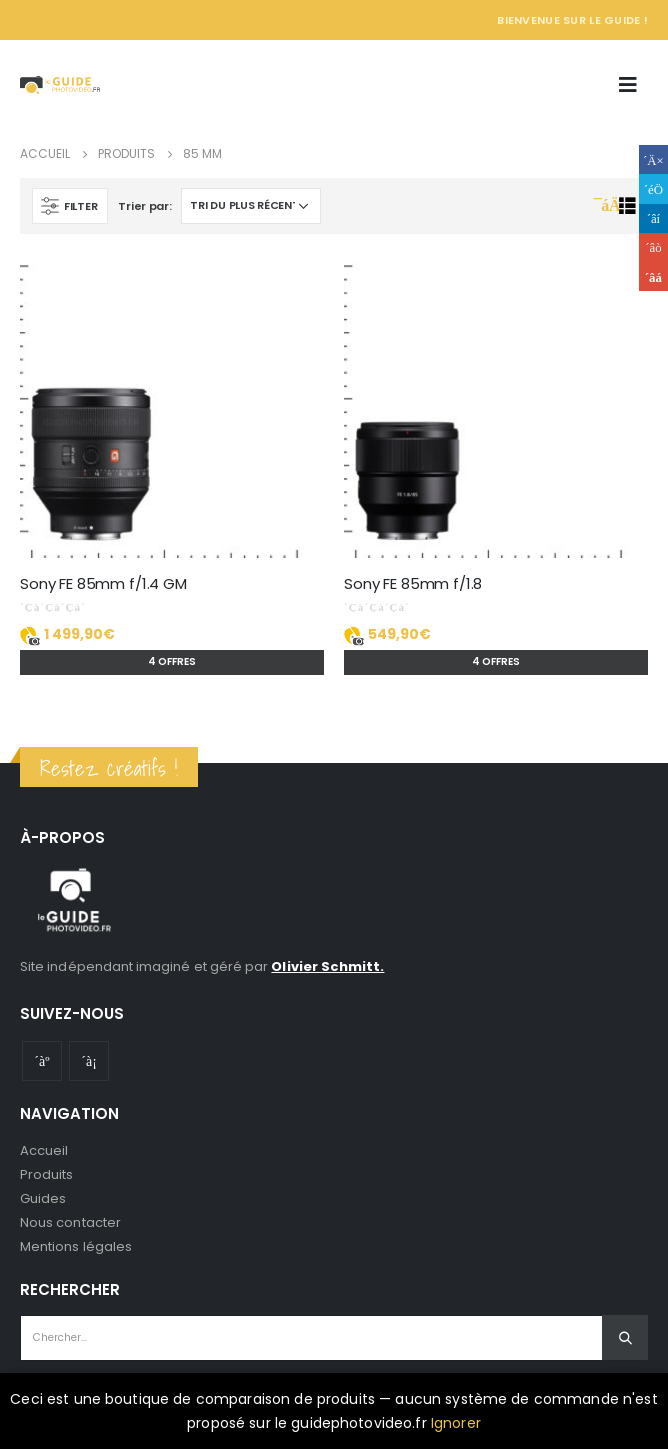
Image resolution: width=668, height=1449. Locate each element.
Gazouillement (653, 188)
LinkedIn (653, 218)
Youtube (42, 1061)
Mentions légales (76, 1246)
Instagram (89, 1061)
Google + (653, 247)
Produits (47, 1174)
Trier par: (144, 206)
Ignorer (456, 1423)
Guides (43, 1198)
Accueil (44, 1150)
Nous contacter (70, 1222)
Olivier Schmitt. (327, 966)
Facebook (653, 159)
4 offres (172, 661)
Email (653, 276)
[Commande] (251, 206)
